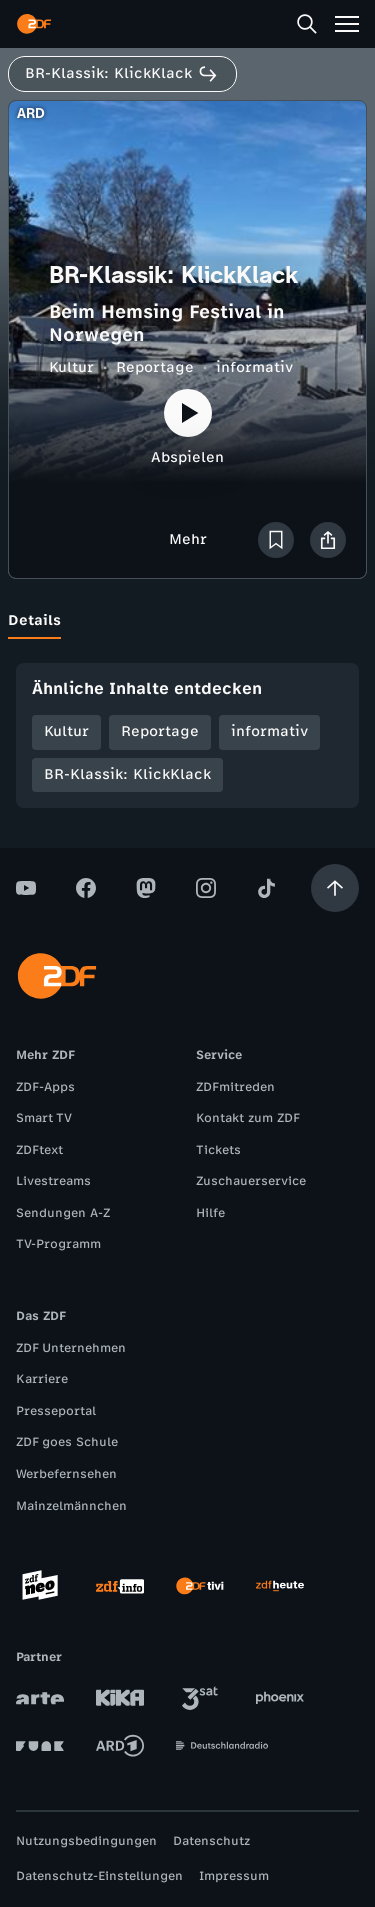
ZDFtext (39, 1150)
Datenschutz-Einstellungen (99, 1876)
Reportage (155, 367)
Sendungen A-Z (63, 1213)
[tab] (34, 621)
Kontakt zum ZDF (248, 1118)
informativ (254, 367)
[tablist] (187, 621)
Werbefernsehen (66, 1474)
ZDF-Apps (45, 1087)
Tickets (218, 1150)
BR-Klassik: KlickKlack (127, 774)
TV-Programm (58, 1244)
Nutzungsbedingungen (86, 1841)
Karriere (42, 1379)
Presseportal (56, 1411)
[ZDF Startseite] (34, 24)
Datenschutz (211, 1841)
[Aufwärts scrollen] (335, 888)
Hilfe (210, 1213)
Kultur (71, 367)
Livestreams (53, 1181)
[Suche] (307, 24)
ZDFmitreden (235, 1087)
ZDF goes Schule (67, 1442)
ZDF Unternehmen (71, 1348)
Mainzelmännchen (71, 1506)
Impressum (234, 1876)
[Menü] (347, 24)
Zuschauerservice (251, 1181)
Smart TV (44, 1118)
